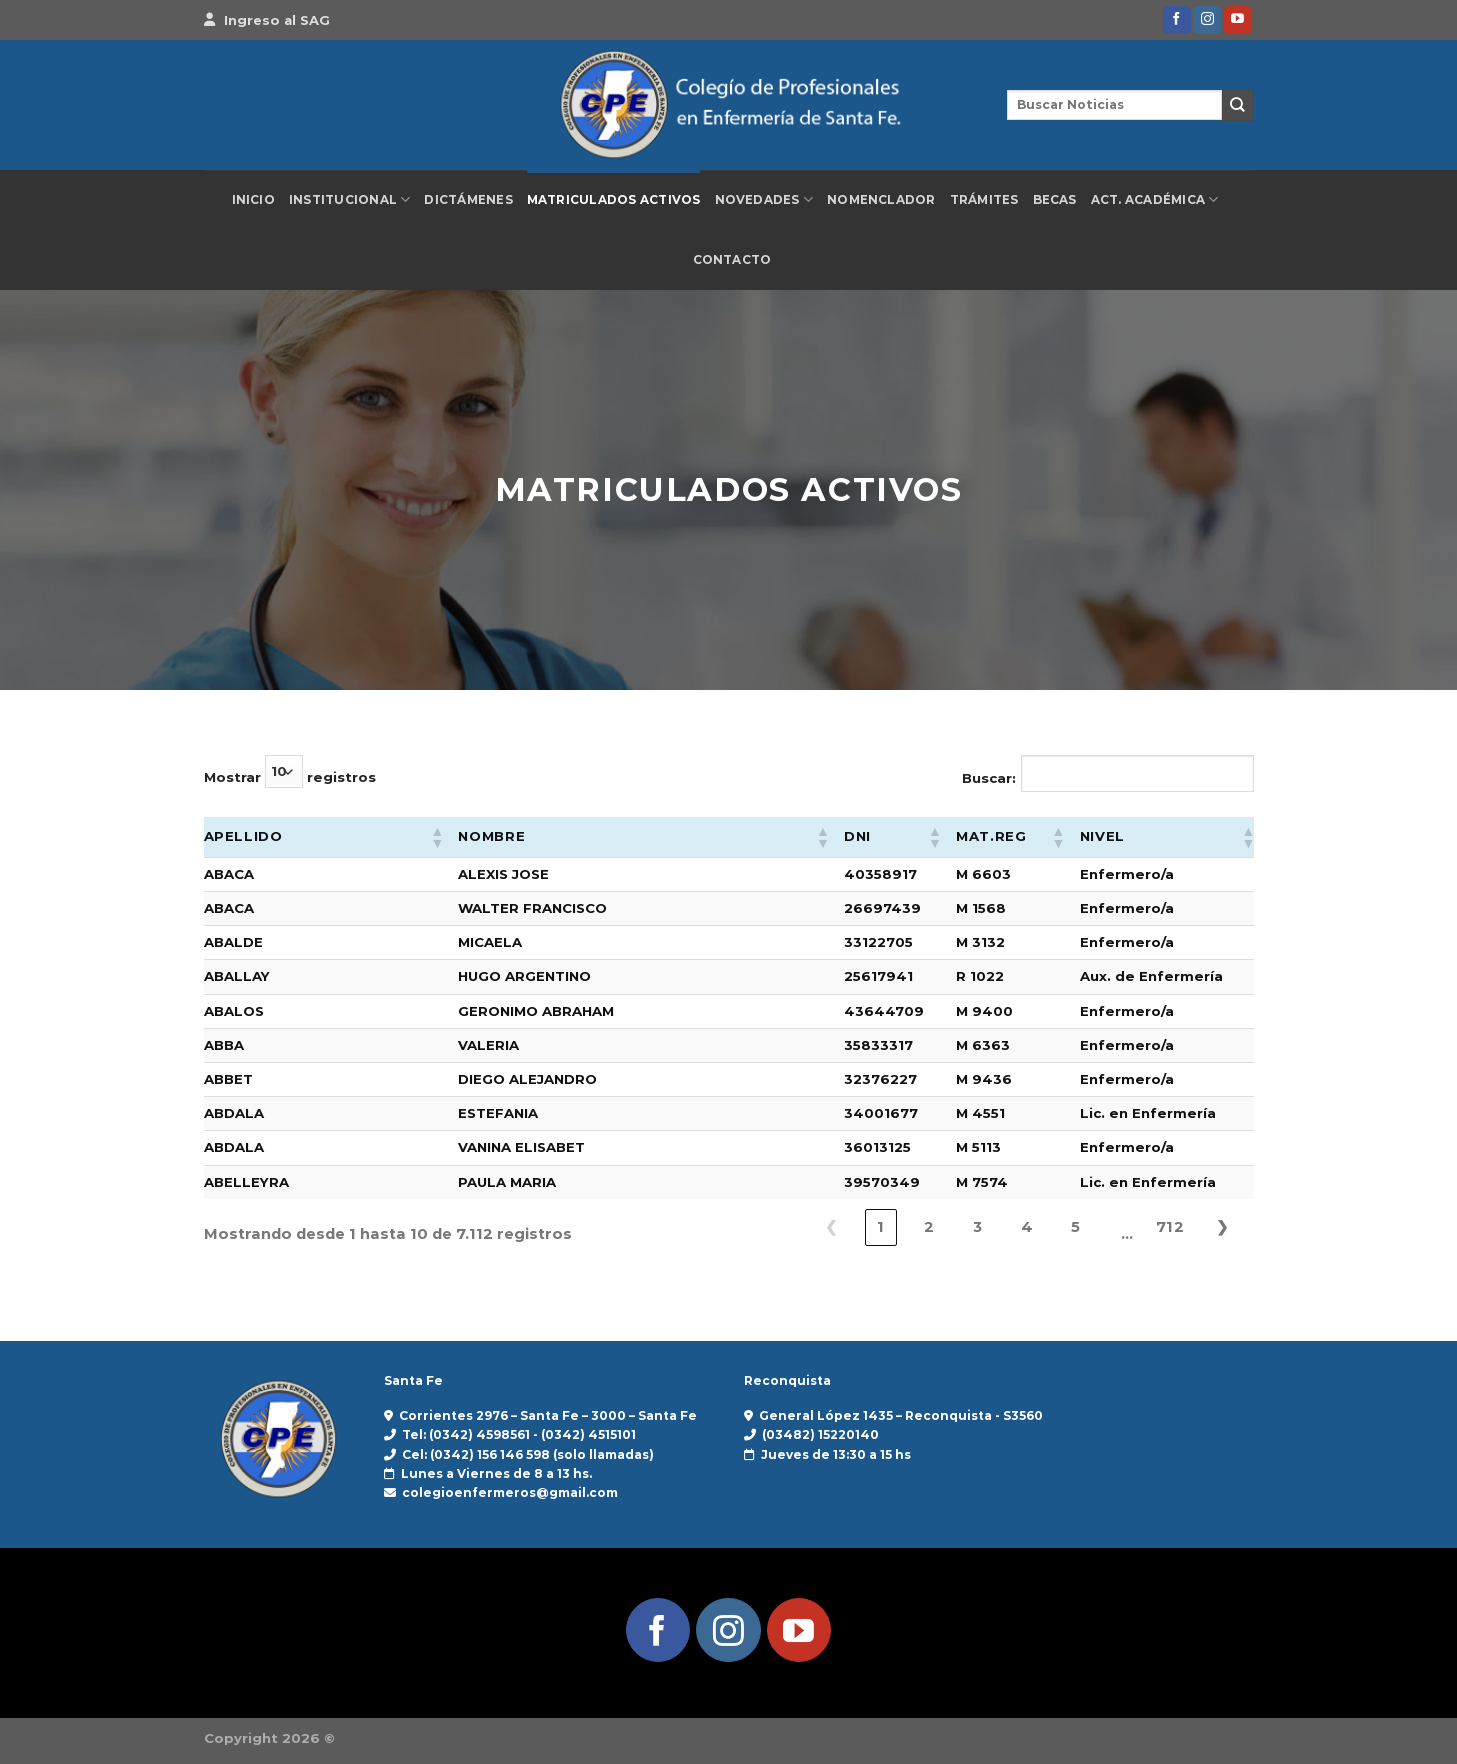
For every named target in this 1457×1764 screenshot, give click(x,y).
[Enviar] (1238, 104)
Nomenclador (881, 200)
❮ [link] (831, 1227)
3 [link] (977, 1227)
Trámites (984, 200)
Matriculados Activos (614, 200)
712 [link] (1170, 1227)
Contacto (732, 260)
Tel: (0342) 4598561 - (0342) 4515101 (519, 1434)
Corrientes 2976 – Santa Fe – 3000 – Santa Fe (548, 1415)
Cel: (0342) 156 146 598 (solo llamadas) (528, 1454)
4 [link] (1027, 1227)
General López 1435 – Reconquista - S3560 (901, 1415)
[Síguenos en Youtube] (1238, 20)
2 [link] (929, 1227)
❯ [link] (1222, 1227)
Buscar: (989, 778)
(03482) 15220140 (820, 1434)
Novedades (764, 199)
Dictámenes (468, 200)
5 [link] (1075, 1227)
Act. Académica (1155, 199)
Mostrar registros (290, 771)
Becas (1055, 200)
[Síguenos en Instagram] (1207, 20)
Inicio (253, 200)
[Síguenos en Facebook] (1177, 20)
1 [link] (880, 1227)
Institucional (350, 199)
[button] (436, 837)
